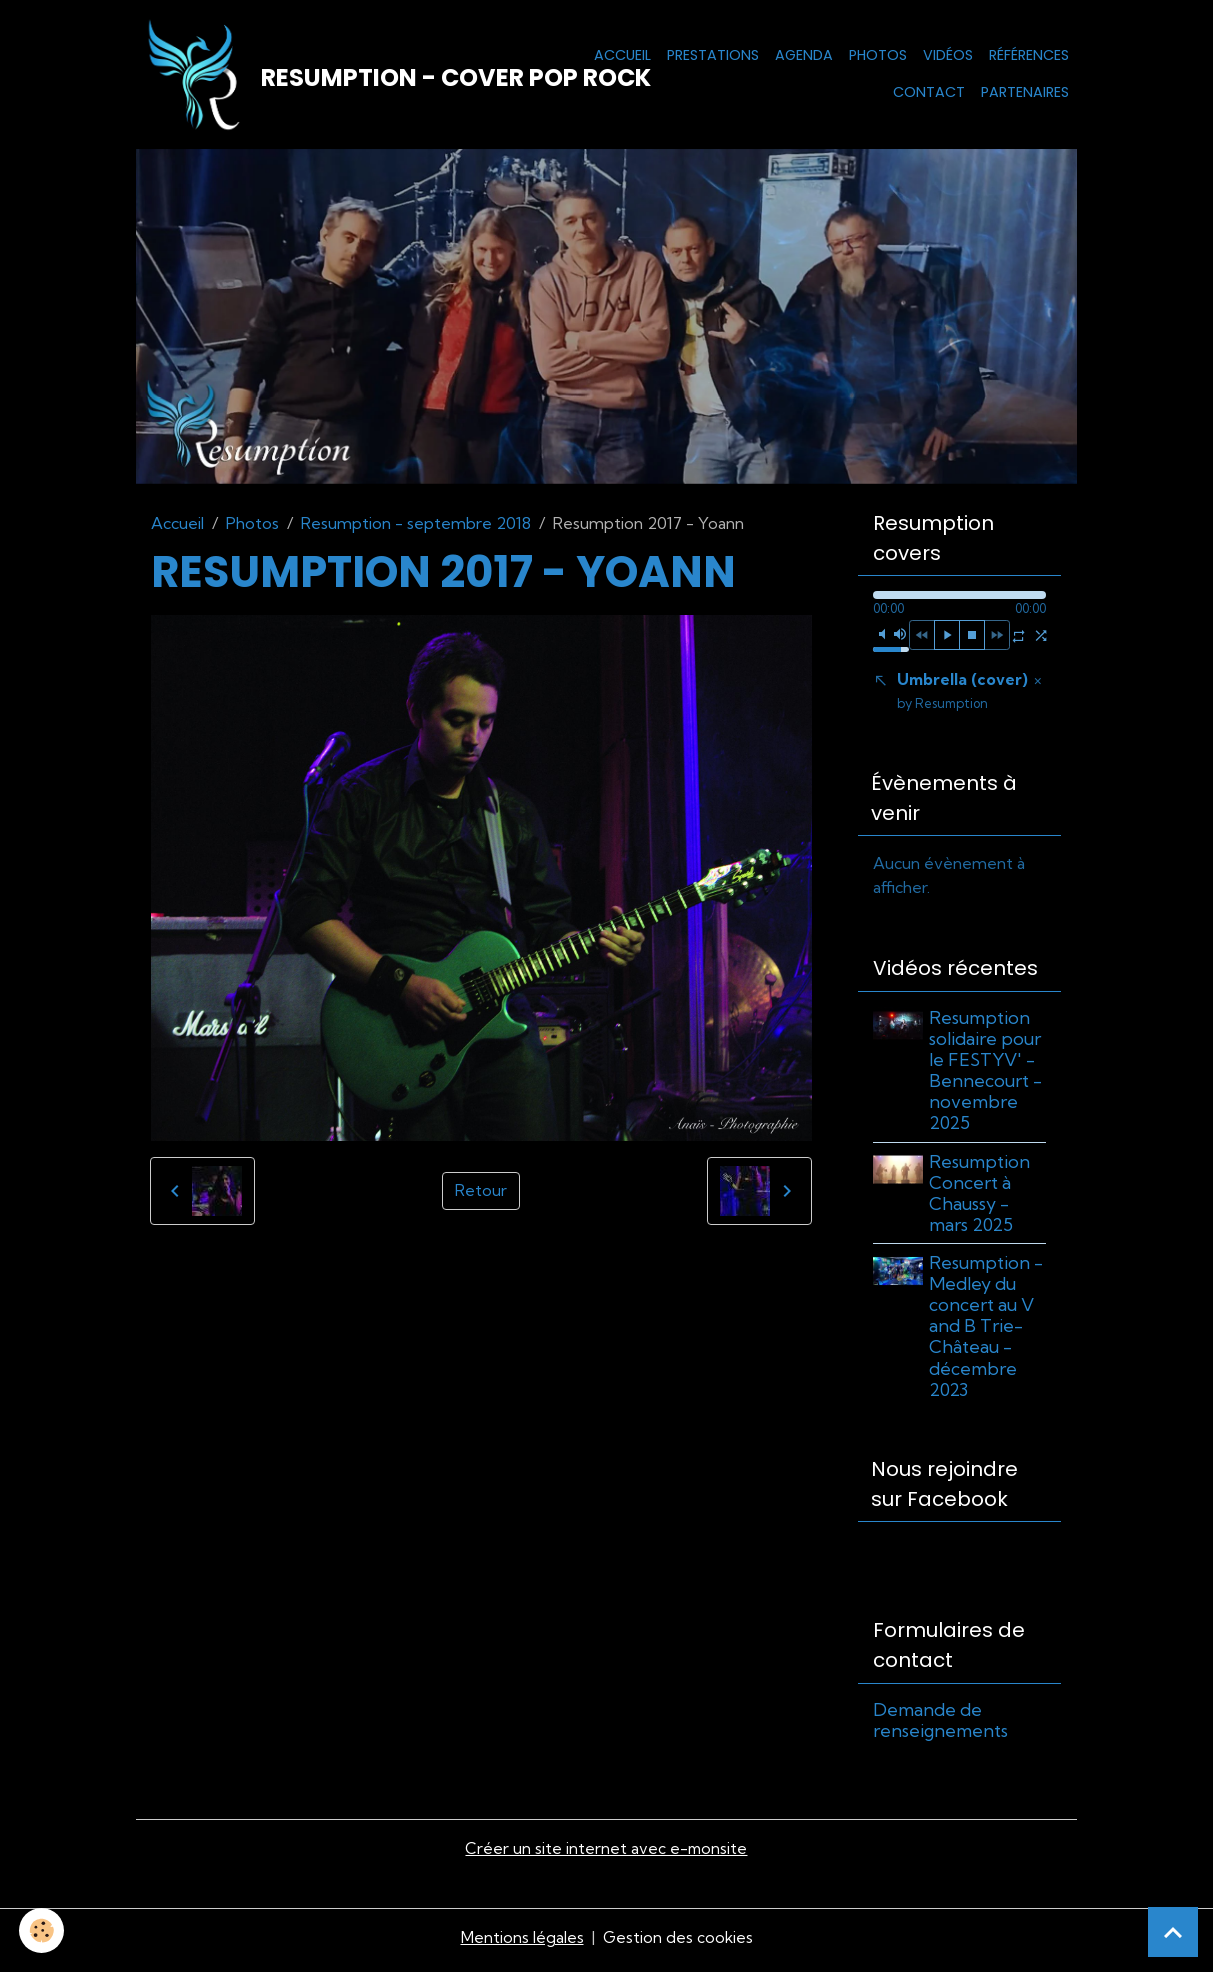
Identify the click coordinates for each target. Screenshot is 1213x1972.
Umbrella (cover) (962, 694)
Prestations (713, 56)
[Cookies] (42, 1930)
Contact (929, 94)
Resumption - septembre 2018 (416, 526)
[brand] (335, 76)
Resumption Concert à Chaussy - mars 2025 (981, 1198)
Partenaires (1025, 94)
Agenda (804, 56)
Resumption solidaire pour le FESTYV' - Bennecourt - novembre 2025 (987, 1076)
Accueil (622, 56)
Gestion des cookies (678, 1944)
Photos (878, 56)
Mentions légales (521, 1944)
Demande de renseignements (940, 1726)
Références (1029, 56)
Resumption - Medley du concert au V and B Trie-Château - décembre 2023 (988, 1332)
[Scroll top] (1173, 1932)
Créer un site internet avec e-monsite (606, 1855)
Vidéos (948, 56)
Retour (481, 1194)
